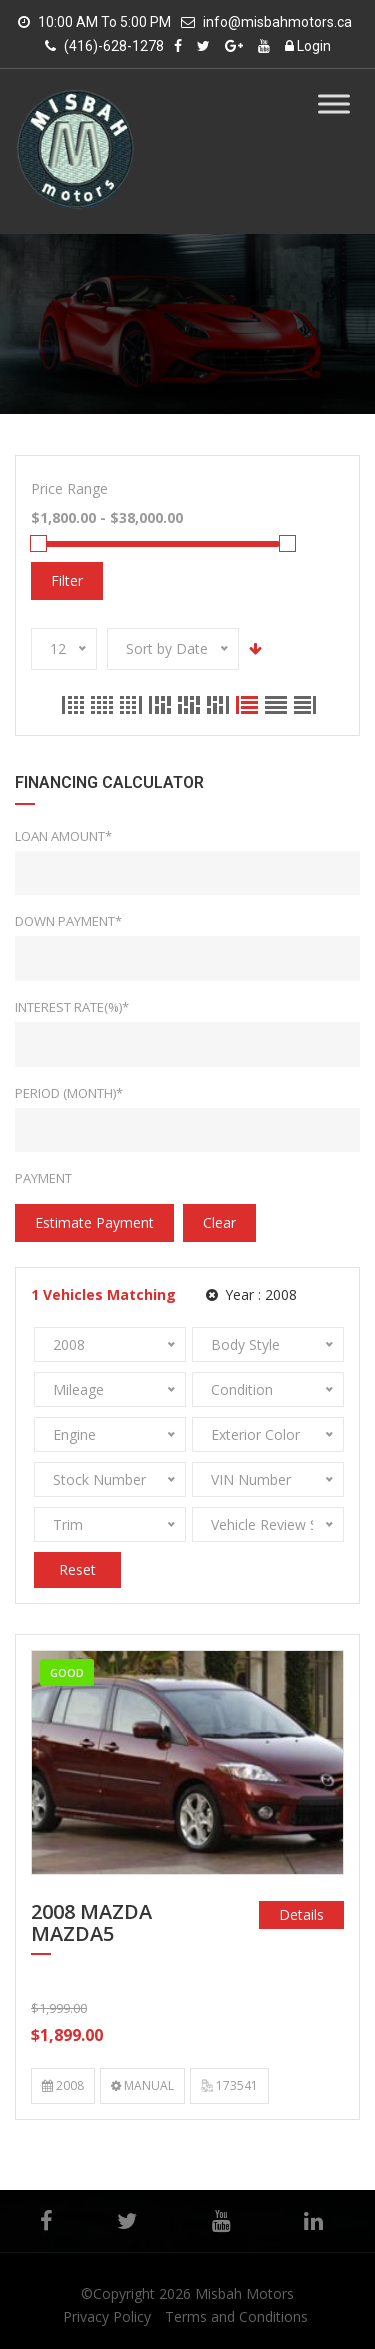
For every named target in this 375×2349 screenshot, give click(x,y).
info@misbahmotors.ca (277, 22)
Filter (67, 580)
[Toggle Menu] (334, 103)
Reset (77, 1569)
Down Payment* (68, 921)
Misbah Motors (244, 2293)
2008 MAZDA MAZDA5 (91, 1924)
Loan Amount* (63, 836)
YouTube (221, 2221)
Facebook (46, 2221)
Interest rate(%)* (72, 1007)
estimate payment (94, 1222)
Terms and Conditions (236, 2316)
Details (301, 1914)
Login (308, 46)
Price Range (69, 488)
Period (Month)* (69, 1093)
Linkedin (313, 2221)
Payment (43, 1178)
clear (219, 1222)
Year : (251, 1294)
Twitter (127, 2221)
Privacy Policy (107, 2316)
